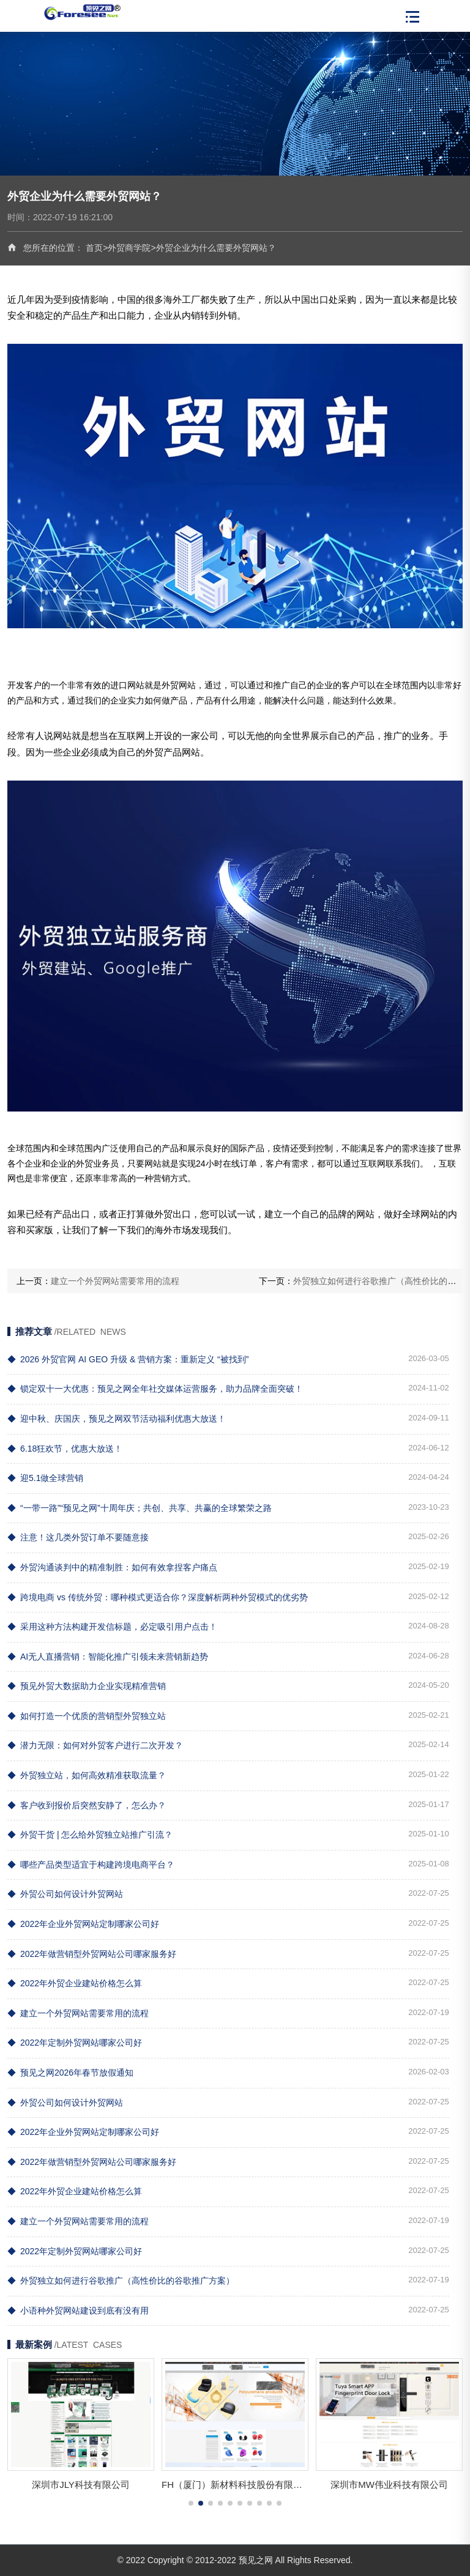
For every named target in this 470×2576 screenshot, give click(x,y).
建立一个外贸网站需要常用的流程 (115, 1281)
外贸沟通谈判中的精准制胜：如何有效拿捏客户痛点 (112, 1567)
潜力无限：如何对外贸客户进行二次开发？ (95, 1745)
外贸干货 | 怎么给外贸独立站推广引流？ (90, 1834)
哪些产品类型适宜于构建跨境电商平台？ (90, 1864)
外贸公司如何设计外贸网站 (65, 1894)
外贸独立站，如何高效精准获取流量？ (86, 1775)
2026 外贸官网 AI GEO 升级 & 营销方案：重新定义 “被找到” (127, 1359)
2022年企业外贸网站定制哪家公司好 (83, 1924)
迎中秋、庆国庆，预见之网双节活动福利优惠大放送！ (116, 1418)
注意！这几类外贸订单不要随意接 (78, 1537)
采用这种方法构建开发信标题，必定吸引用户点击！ (112, 1626)
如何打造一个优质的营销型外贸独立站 (86, 1716)
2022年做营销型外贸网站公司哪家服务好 (91, 1954)
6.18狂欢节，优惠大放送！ (64, 1448)
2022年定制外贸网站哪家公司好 (74, 2042)
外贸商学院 (129, 248)
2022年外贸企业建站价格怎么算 (74, 1983)
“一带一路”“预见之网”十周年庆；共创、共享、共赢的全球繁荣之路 (139, 1508)
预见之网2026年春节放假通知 (70, 2072)
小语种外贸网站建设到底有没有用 (78, 2310)
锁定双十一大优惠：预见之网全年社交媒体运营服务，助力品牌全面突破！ (155, 1389)
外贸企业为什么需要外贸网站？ (216, 248)
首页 (94, 248)
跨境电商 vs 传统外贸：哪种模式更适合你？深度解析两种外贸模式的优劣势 (157, 1597)
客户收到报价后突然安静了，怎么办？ (86, 1805)
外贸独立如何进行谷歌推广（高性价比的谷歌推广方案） (120, 2280)
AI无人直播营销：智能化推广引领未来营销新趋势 (107, 1656)
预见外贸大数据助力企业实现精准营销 (86, 1686)
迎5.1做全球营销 (45, 1478)
